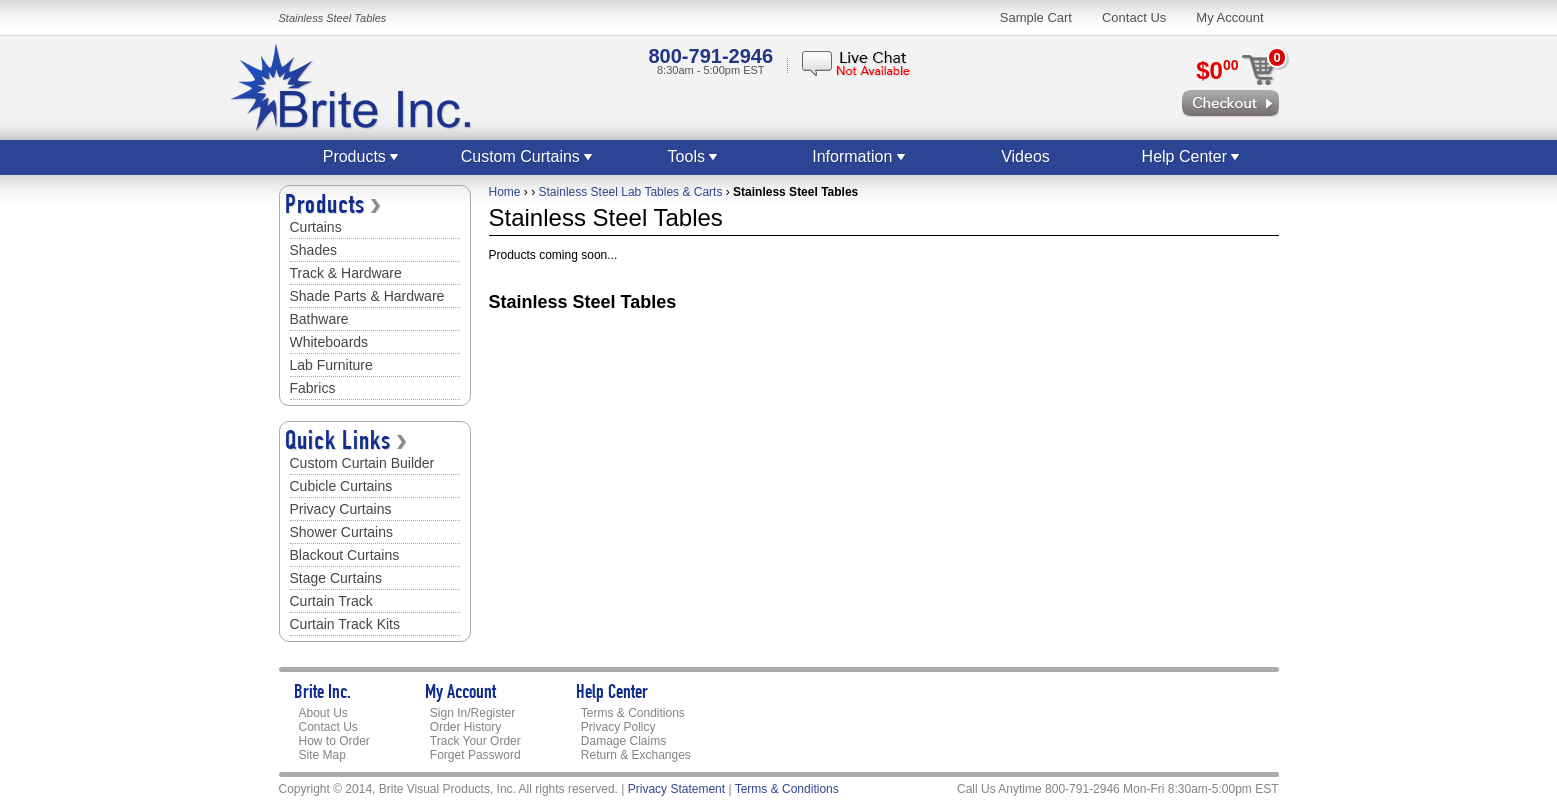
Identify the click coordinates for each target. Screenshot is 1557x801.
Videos (1025, 156)
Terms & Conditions (633, 713)
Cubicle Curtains (341, 486)
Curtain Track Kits (345, 624)
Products (362, 156)
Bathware (319, 319)
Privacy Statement (676, 789)
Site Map (322, 755)
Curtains (316, 227)
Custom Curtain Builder (362, 463)
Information (859, 156)
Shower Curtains (342, 532)
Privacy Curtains (341, 509)
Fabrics (313, 388)
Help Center (1192, 156)
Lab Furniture (331, 365)
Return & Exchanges (636, 755)
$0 (1217, 70)
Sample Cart (1036, 17)
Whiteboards (329, 342)
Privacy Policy (618, 727)
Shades (313, 250)
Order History (465, 727)
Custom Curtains (528, 156)
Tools (694, 156)
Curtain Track (331, 601)
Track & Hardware (346, 273)
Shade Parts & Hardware (367, 296)
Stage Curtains (336, 578)
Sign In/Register (472, 713)
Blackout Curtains (345, 555)
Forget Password (475, 755)
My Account (1229, 17)
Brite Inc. (322, 694)
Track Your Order (475, 741)
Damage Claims (623, 741)
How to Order (334, 741)
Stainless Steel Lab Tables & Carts (631, 192)
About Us (323, 713)
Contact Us (1134, 17)
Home (505, 192)
